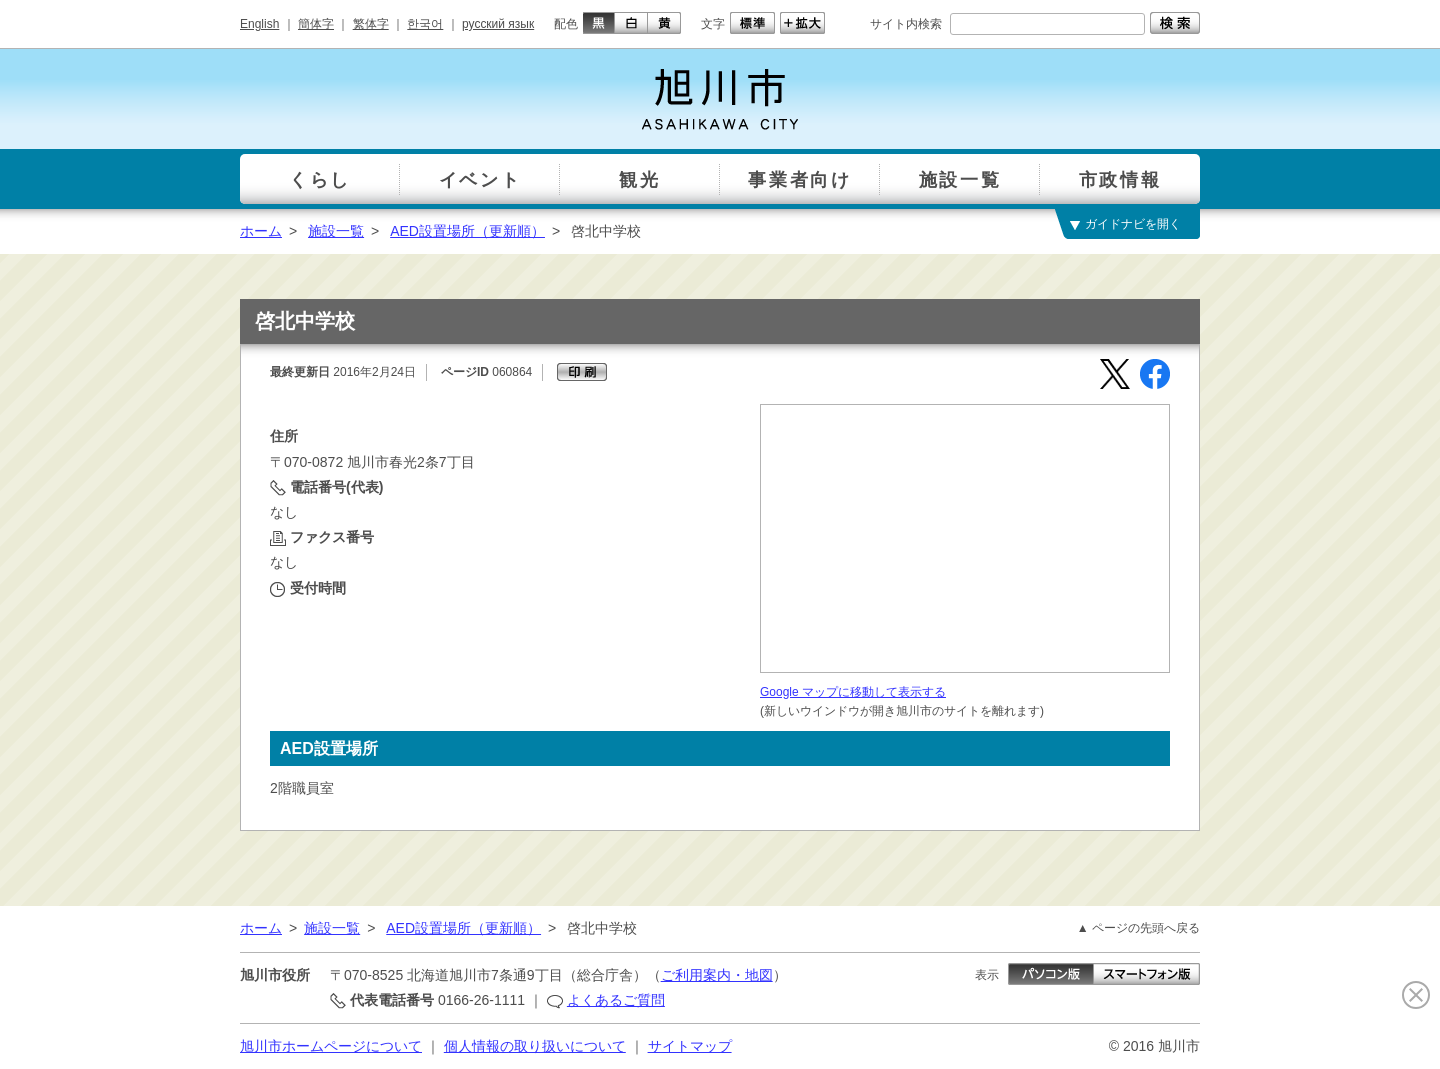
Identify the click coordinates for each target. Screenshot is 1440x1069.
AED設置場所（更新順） (467, 231)
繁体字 (371, 24)
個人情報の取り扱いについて (535, 1046)
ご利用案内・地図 (717, 975)
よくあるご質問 (616, 1000)
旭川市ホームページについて (331, 1046)
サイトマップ (690, 1046)
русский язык (498, 24)
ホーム (261, 231)
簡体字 (316, 24)
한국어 (425, 24)
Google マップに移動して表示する (853, 692)
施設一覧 (336, 231)
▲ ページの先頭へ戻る (1138, 928)
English (259, 24)
